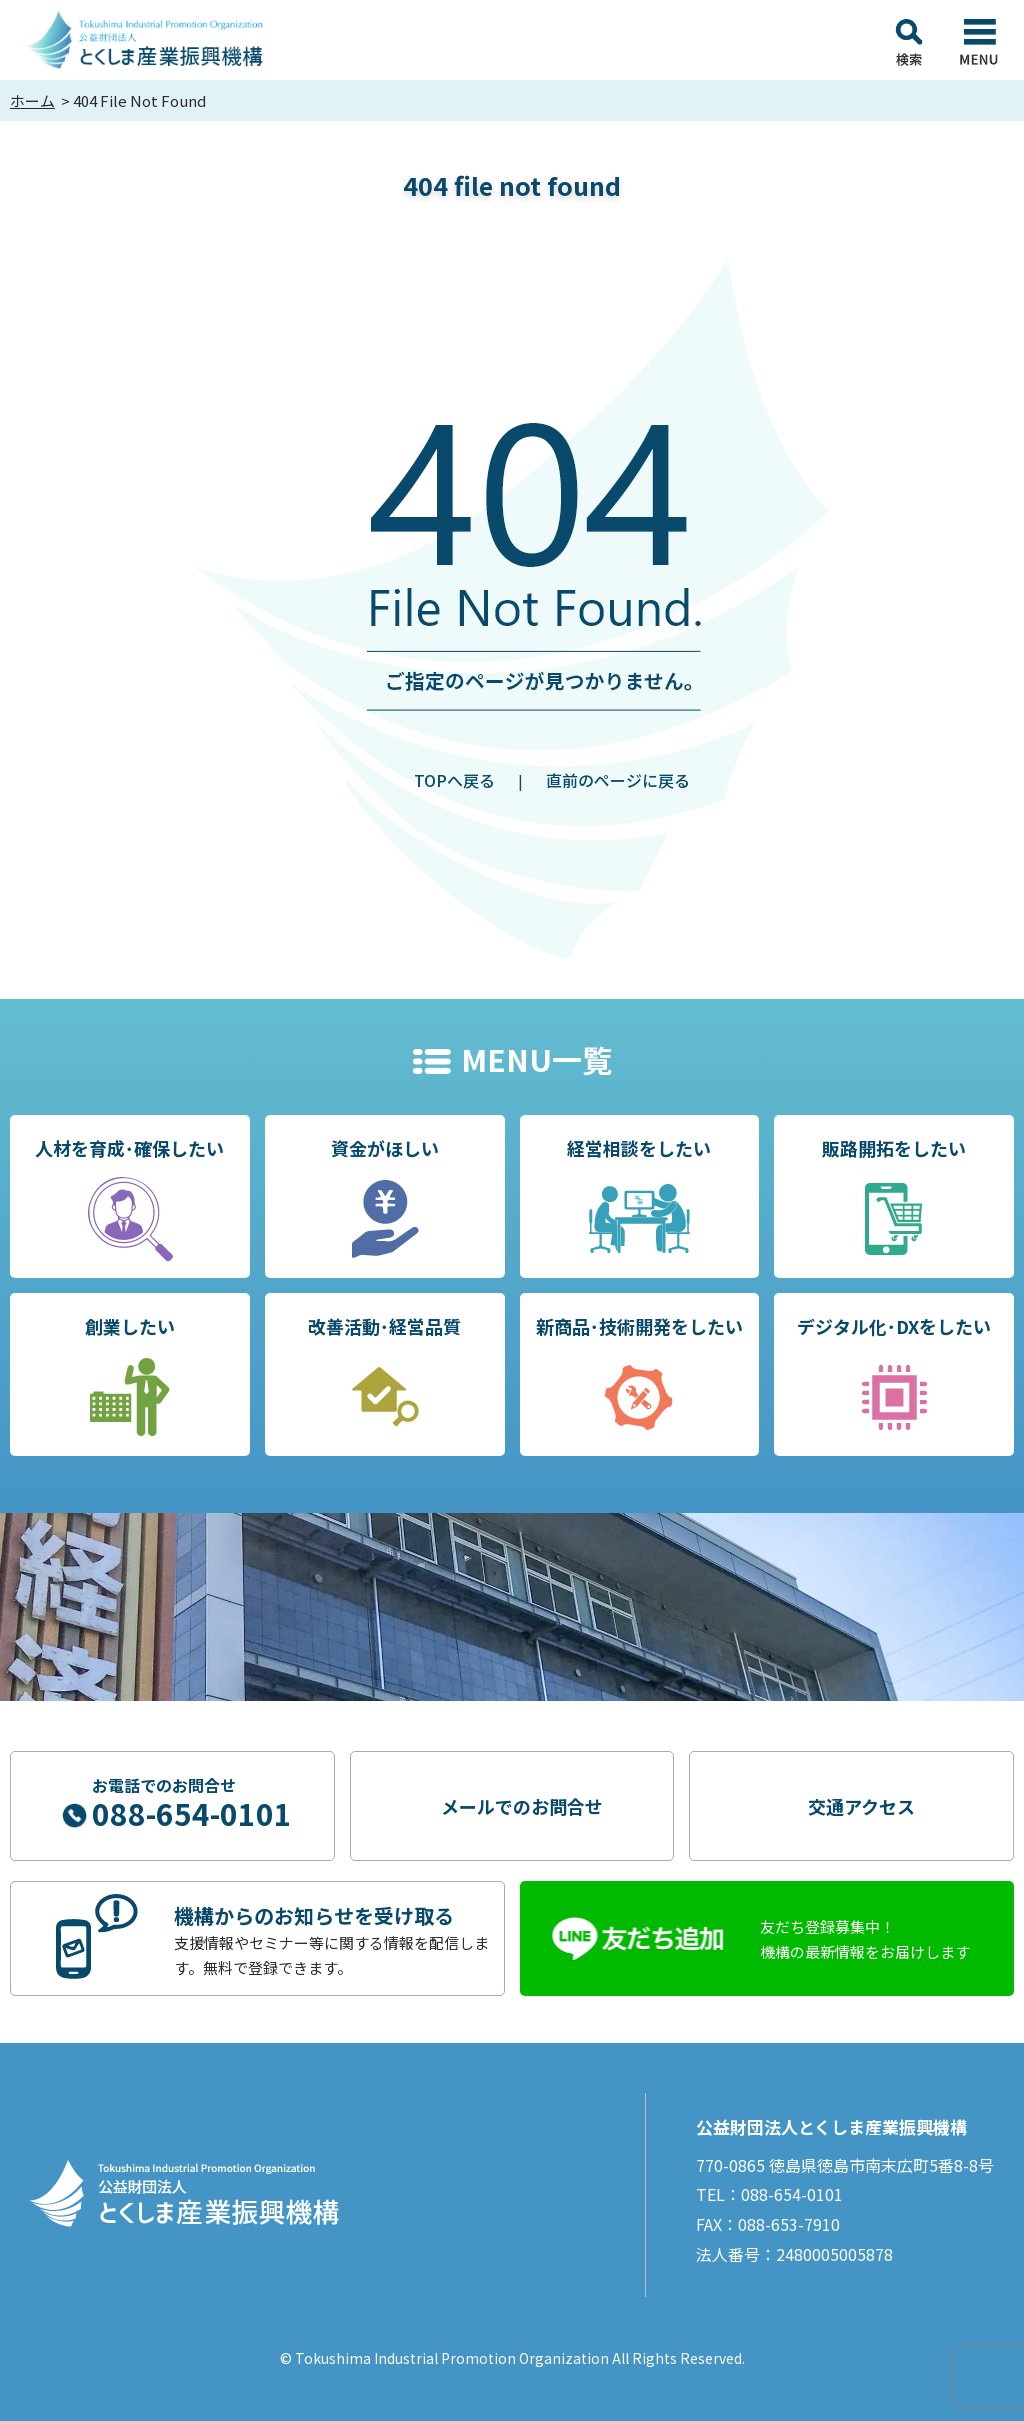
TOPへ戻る (454, 780)
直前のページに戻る (618, 780)
